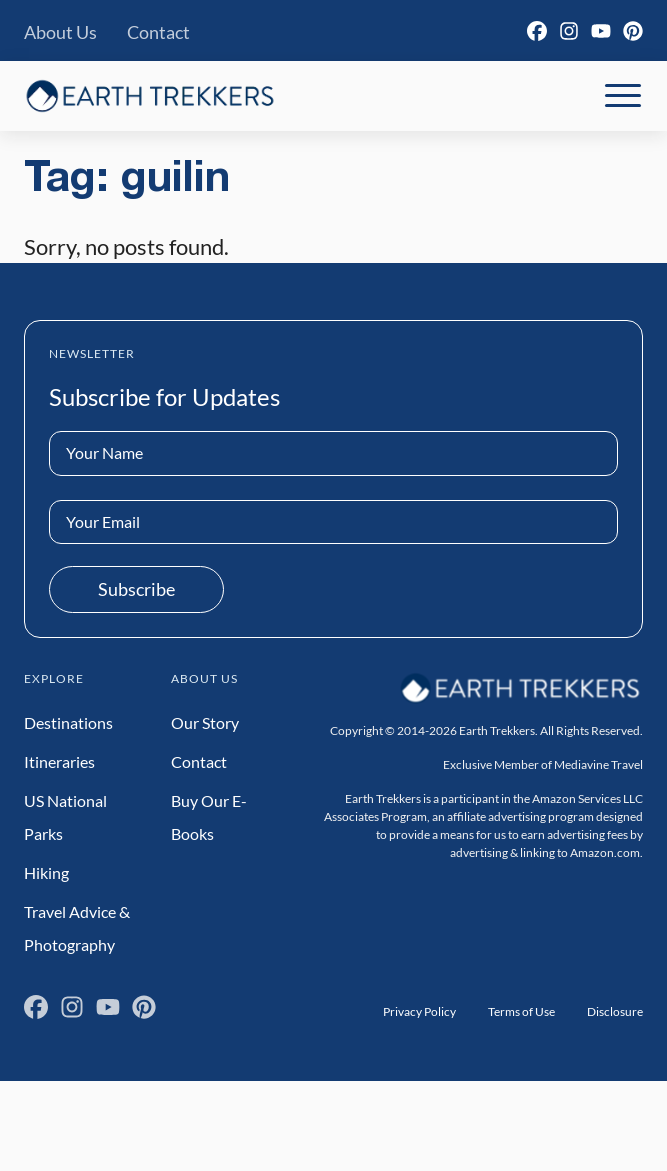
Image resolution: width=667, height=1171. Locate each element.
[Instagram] (569, 31)
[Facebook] (537, 31)
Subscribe (136, 589)
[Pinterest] (633, 31)
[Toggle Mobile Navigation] (623, 96)
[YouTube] (601, 31)
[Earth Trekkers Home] (150, 95)
